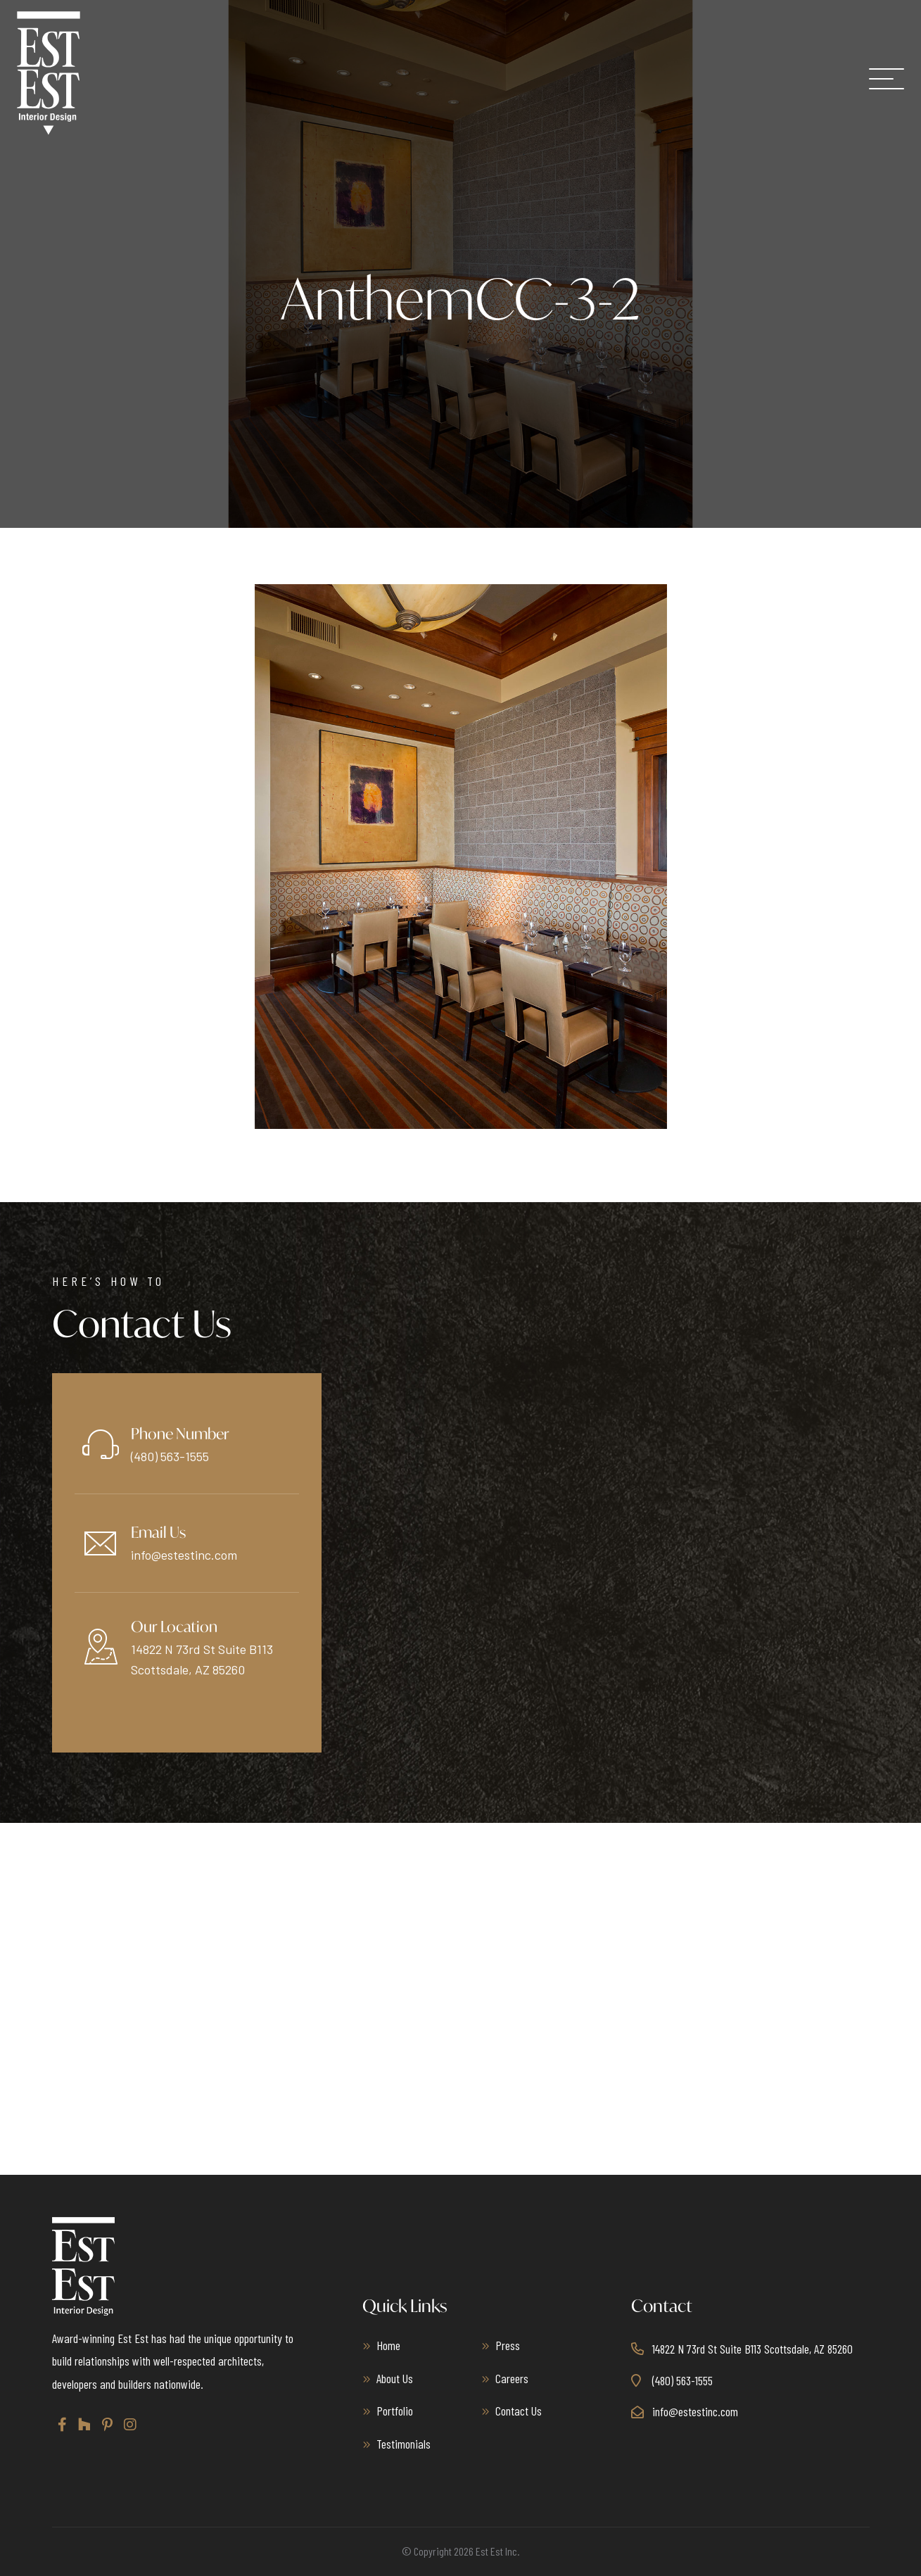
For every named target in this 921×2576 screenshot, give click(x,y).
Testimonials (403, 2443)
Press (507, 2345)
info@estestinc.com (184, 1554)
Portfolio (394, 2410)
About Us (394, 2378)
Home (388, 2345)
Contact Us (518, 2410)
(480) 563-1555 (170, 1456)
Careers (511, 2378)
